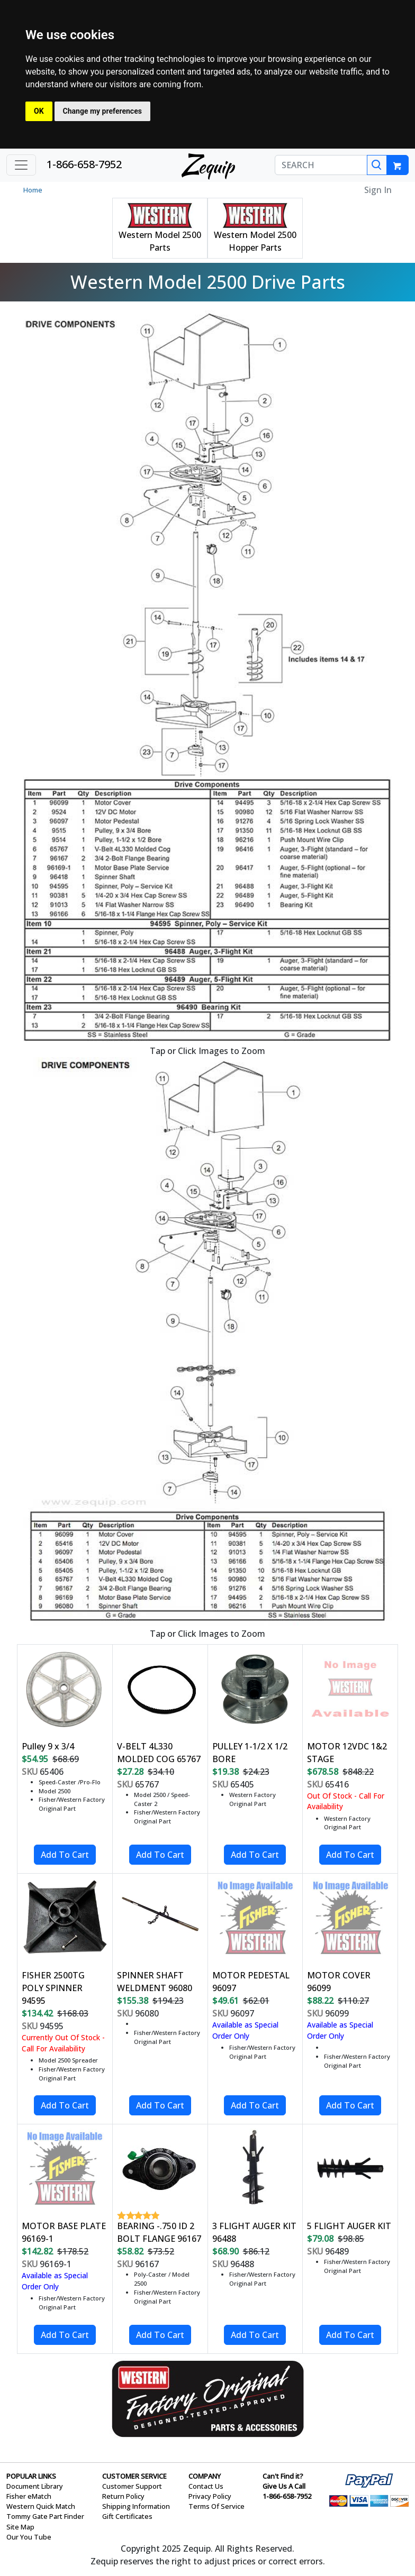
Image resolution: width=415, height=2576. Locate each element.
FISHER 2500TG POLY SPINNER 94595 (53, 1987)
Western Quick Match (40, 2506)
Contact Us (205, 2486)
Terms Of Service (216, 2506)
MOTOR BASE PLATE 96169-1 (64, 2232)
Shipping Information (136, 2506)
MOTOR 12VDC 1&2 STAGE (347, 1752)
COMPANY (204, 2476)
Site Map (20, 2527)
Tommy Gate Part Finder (45, 2516)
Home (32, 190)
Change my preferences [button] (102, 111)
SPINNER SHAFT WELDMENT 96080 (154, 1981)
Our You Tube (28, 2537)
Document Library (34, 2486)
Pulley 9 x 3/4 (48, 1746)
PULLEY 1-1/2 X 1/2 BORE (249, 1752)
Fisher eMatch (28, 2496)
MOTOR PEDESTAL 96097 (251, 1981)
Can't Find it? (283, 2476)
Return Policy (123, 2496)
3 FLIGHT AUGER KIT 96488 (254, 2232)
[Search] (377, 165)
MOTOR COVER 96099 (339, 1981)
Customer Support (132, 2486)
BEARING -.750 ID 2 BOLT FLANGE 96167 (159, 2232)
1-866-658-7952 (84, 164)
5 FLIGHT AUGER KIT (349, 2226)
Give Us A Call (284, 2486)
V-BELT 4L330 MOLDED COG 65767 (159, 1752)
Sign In (378, 190)
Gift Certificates (127, 2516)
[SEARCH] (321, 165)
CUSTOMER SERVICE (134, 2476)
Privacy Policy (209, 2496)
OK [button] (39, 111)
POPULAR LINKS (31, 2476)
